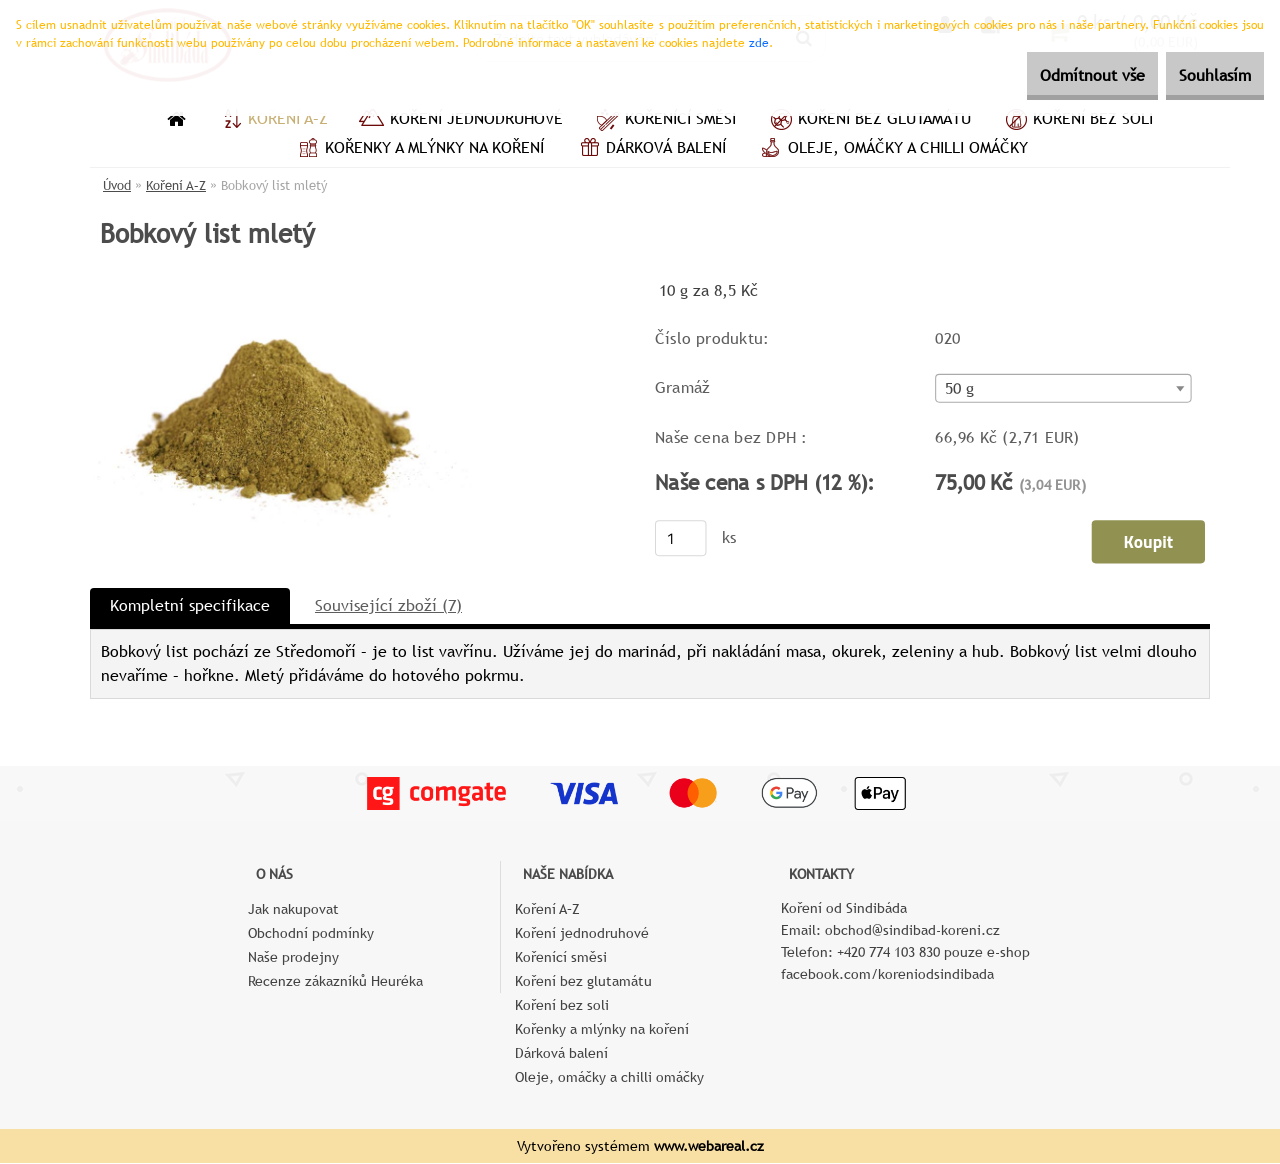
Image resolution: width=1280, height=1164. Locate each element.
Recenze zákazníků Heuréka (335, 982)
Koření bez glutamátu (868, 121)
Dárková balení (650, 150)
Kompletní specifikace (190, 606)
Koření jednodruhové (460, 121)
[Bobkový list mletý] (281, 284)
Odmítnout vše (1056, 75)
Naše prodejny (293, 958)
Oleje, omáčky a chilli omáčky (892, 150)
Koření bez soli (1077, 121)
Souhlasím (1203, 75)
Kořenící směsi (664, 121)
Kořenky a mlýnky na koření (418, 150)
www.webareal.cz (709, 1147)
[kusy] (681, 539)
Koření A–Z (272, 121)
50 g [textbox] (960, 390)
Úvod (117, 185)
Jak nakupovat (293, 910)
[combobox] (1063, 389)
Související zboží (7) (388, 606)
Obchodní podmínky (311, 934)
